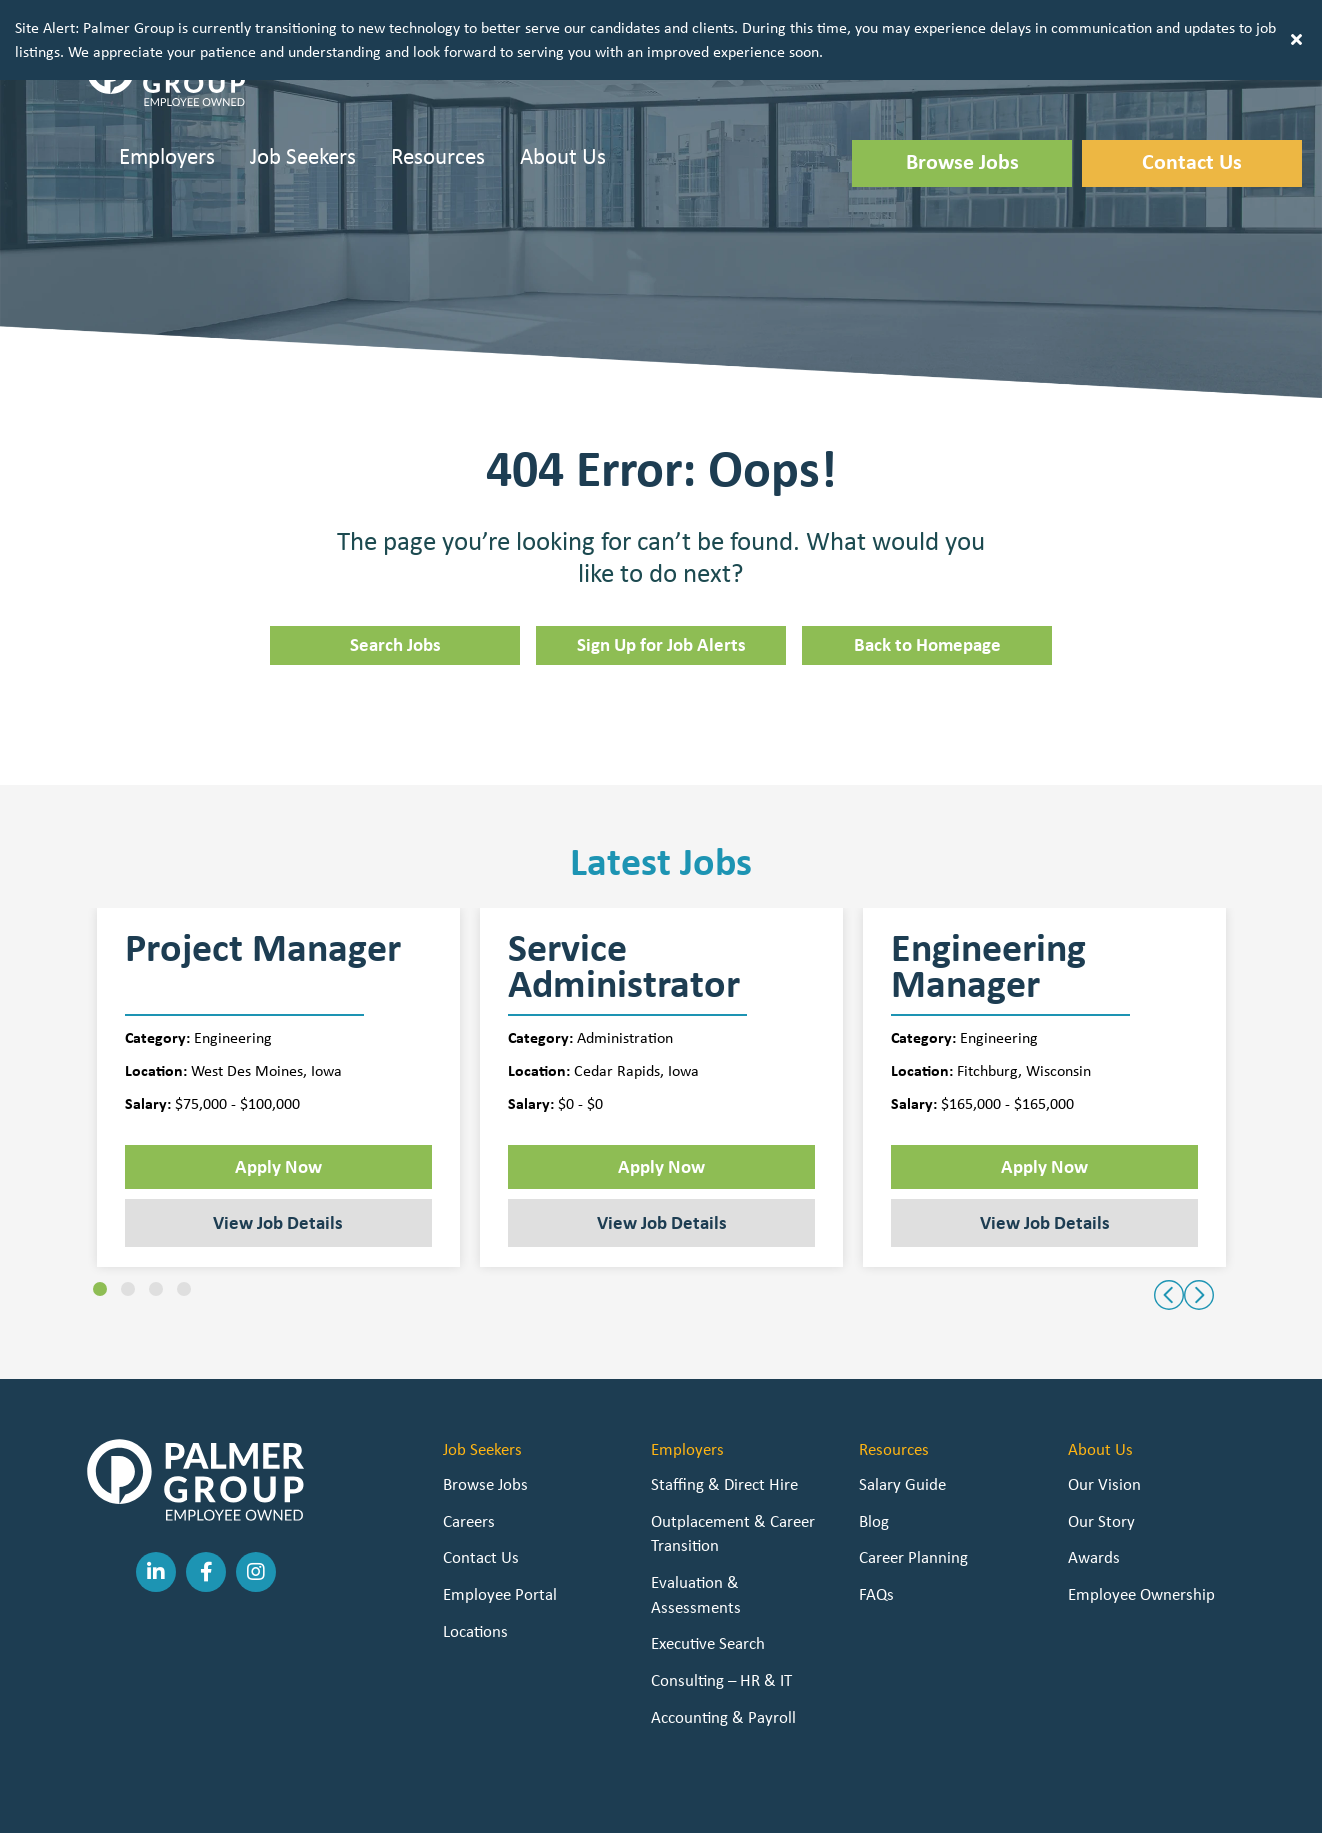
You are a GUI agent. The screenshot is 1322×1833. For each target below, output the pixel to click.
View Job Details (278, 1182)
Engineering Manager (988, 926)
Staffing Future (761, 1804)
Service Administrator (624, 926)
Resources (438, 115)
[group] (278, 1047)
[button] (1095, 22)
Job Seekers (303, 115)
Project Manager (263, 910)
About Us (563, 115)
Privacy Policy (539, 1804)
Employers (167, 115)
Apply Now (278, 1126)
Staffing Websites (644, 1804)
